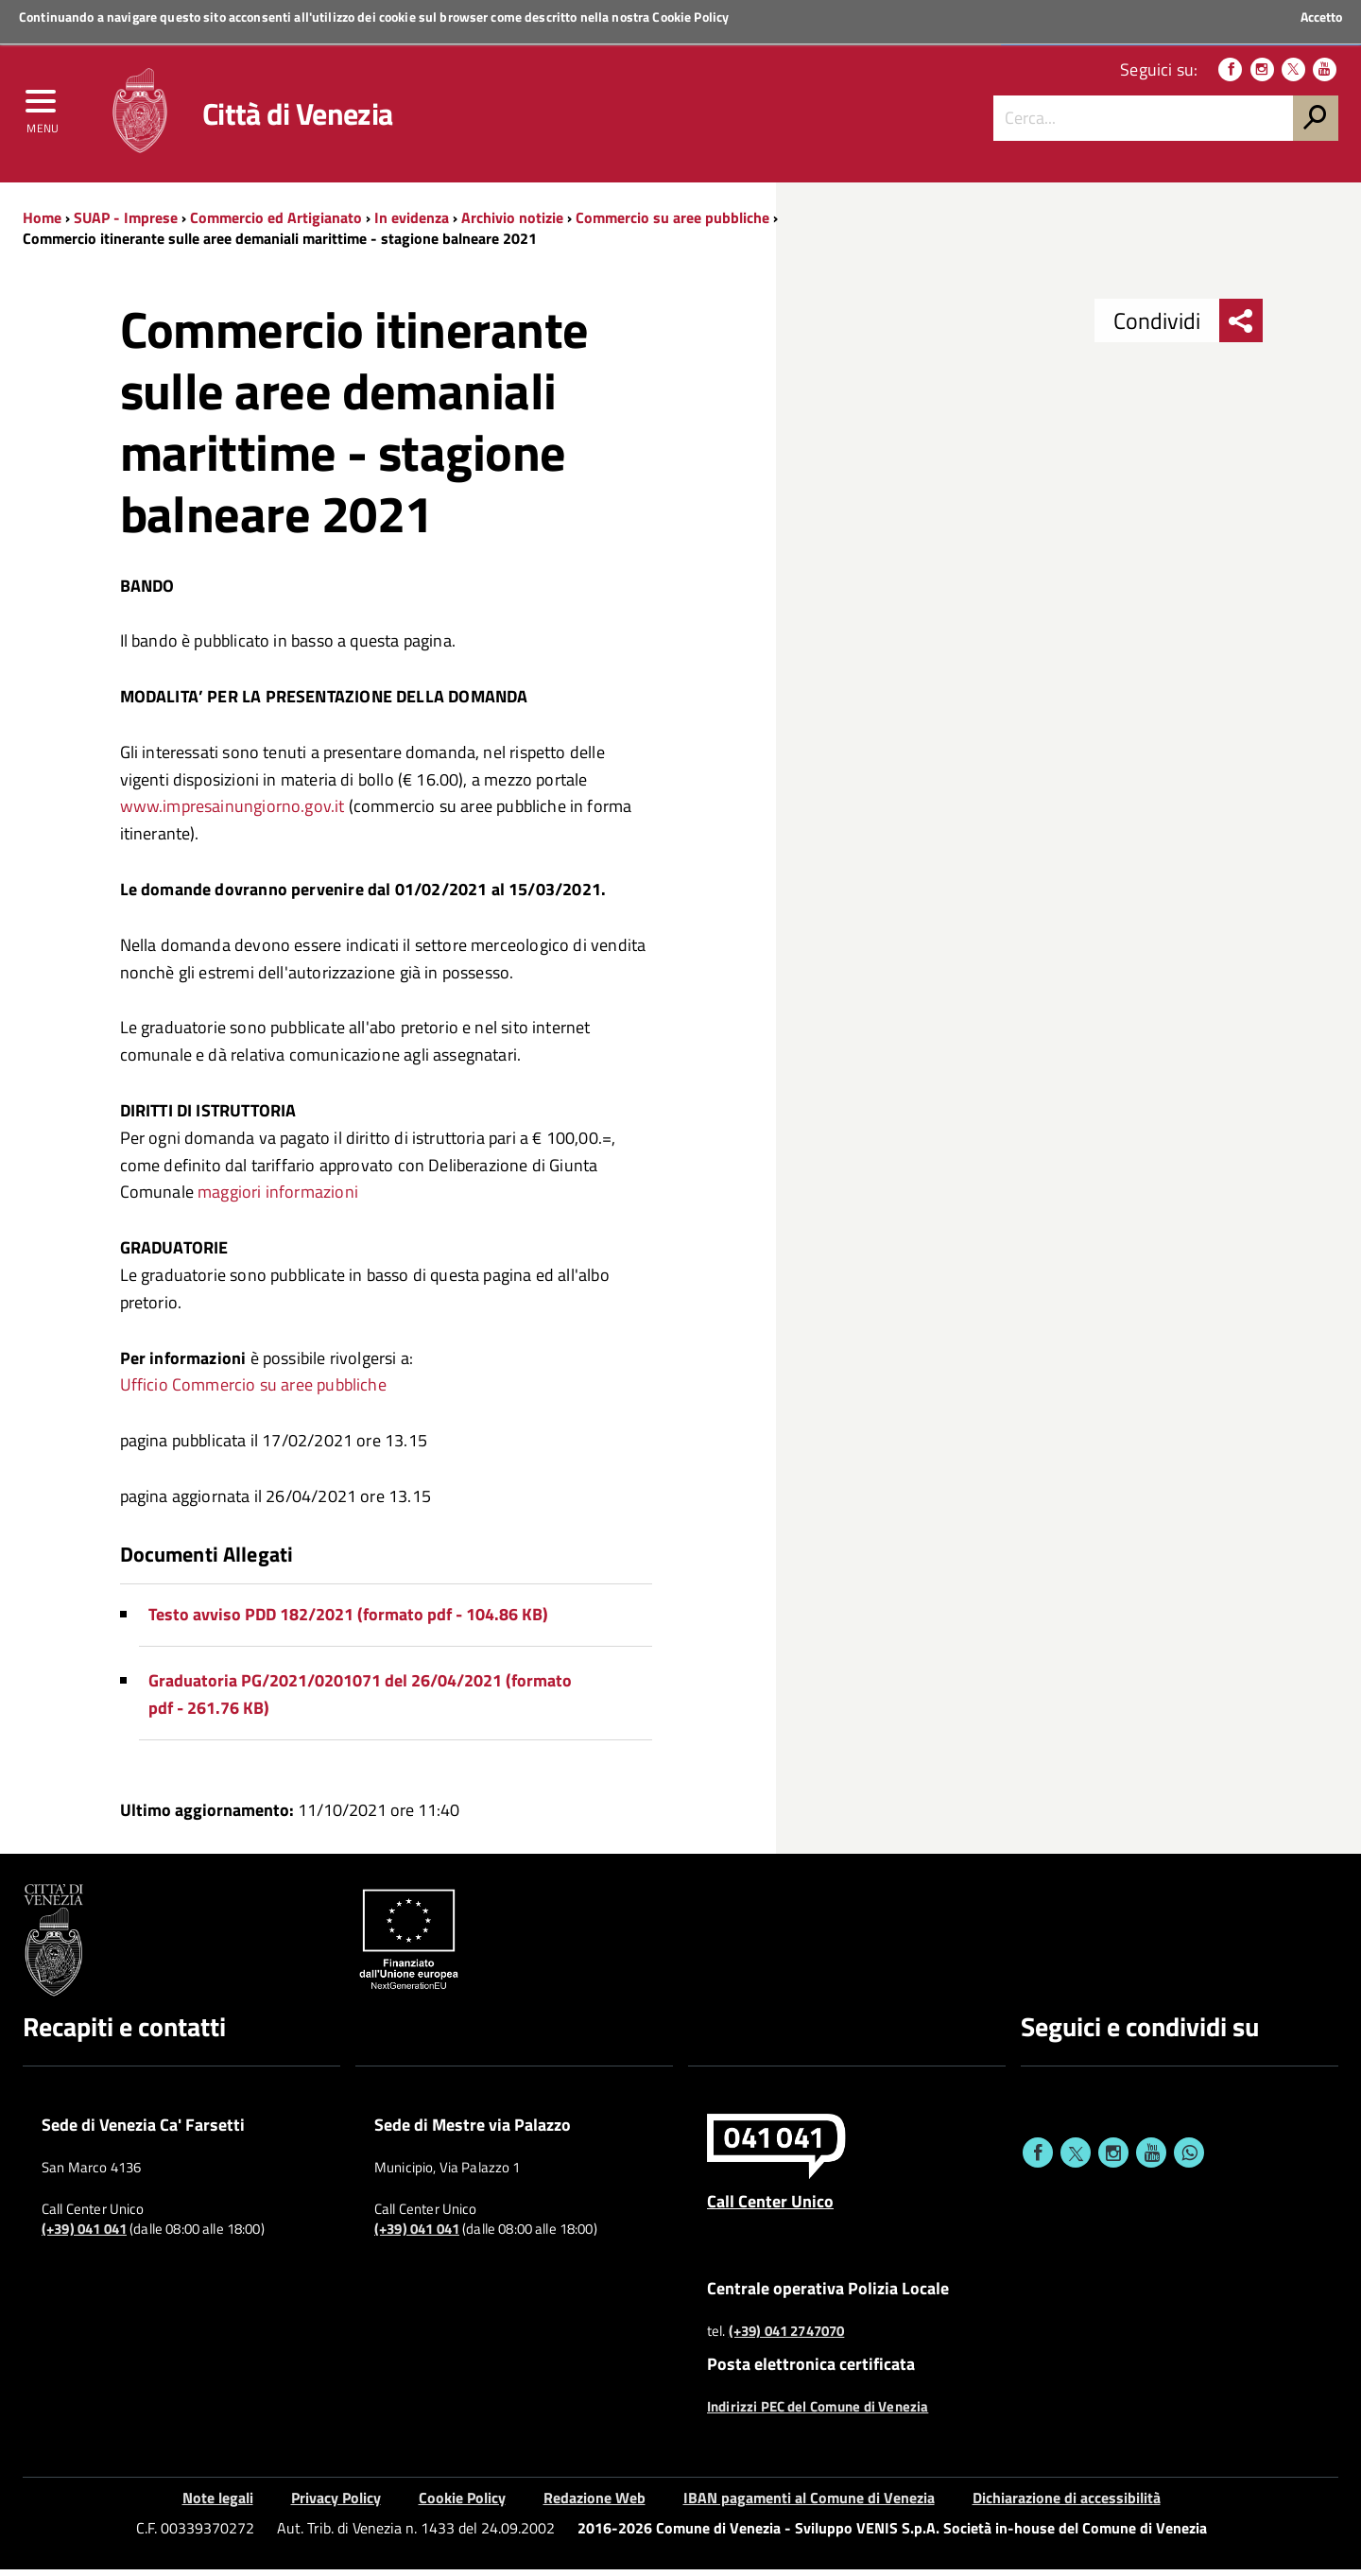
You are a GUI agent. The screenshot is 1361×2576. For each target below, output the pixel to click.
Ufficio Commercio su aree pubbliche (253, 1392)
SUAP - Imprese (126, 224)
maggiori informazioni (278, 1199)
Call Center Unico (770, 2208)
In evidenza (411, 224)
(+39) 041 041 (84, 2236)
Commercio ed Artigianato (276, 224)
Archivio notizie (512, 224)
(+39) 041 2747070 (787, 2337)
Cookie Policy (690, 16)
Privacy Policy (336, 2504)
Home (42, 224)
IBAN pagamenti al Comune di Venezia (809, 2504)
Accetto (1321, 17)
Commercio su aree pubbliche (672, 224)
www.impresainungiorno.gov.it (232, 813)
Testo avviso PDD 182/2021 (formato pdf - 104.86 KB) (348, 1621)
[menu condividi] (1241, 328)
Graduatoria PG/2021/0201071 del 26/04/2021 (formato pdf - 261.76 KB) (360, 1700)
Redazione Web (594, 2504)
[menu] (42, 110)
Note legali (217, 2504)
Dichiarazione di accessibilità (1067, 2504)
